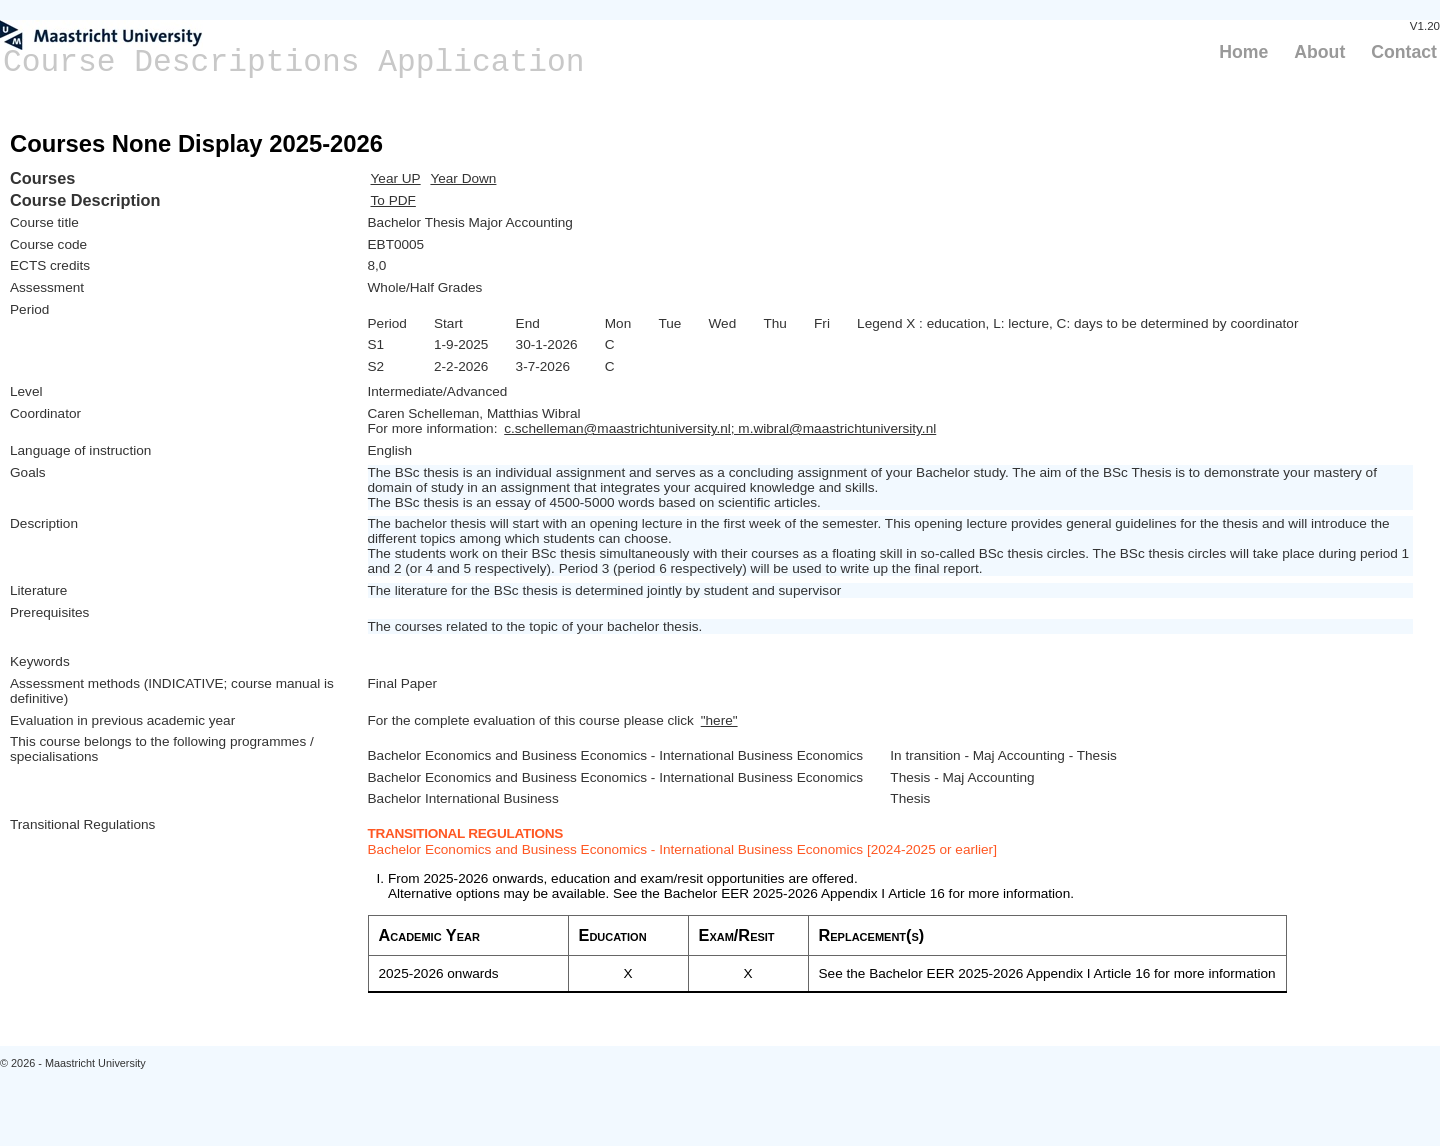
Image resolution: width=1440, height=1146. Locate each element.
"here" (719, 720)
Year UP (396, 178)
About (1319, 52)
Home (1243, 52)
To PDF (393, 200)
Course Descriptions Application (294, 62)
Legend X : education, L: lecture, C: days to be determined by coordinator (1077, 323)
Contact (1404, 52)
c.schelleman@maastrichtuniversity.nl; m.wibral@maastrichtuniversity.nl (720, 428)
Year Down (463, 178)
